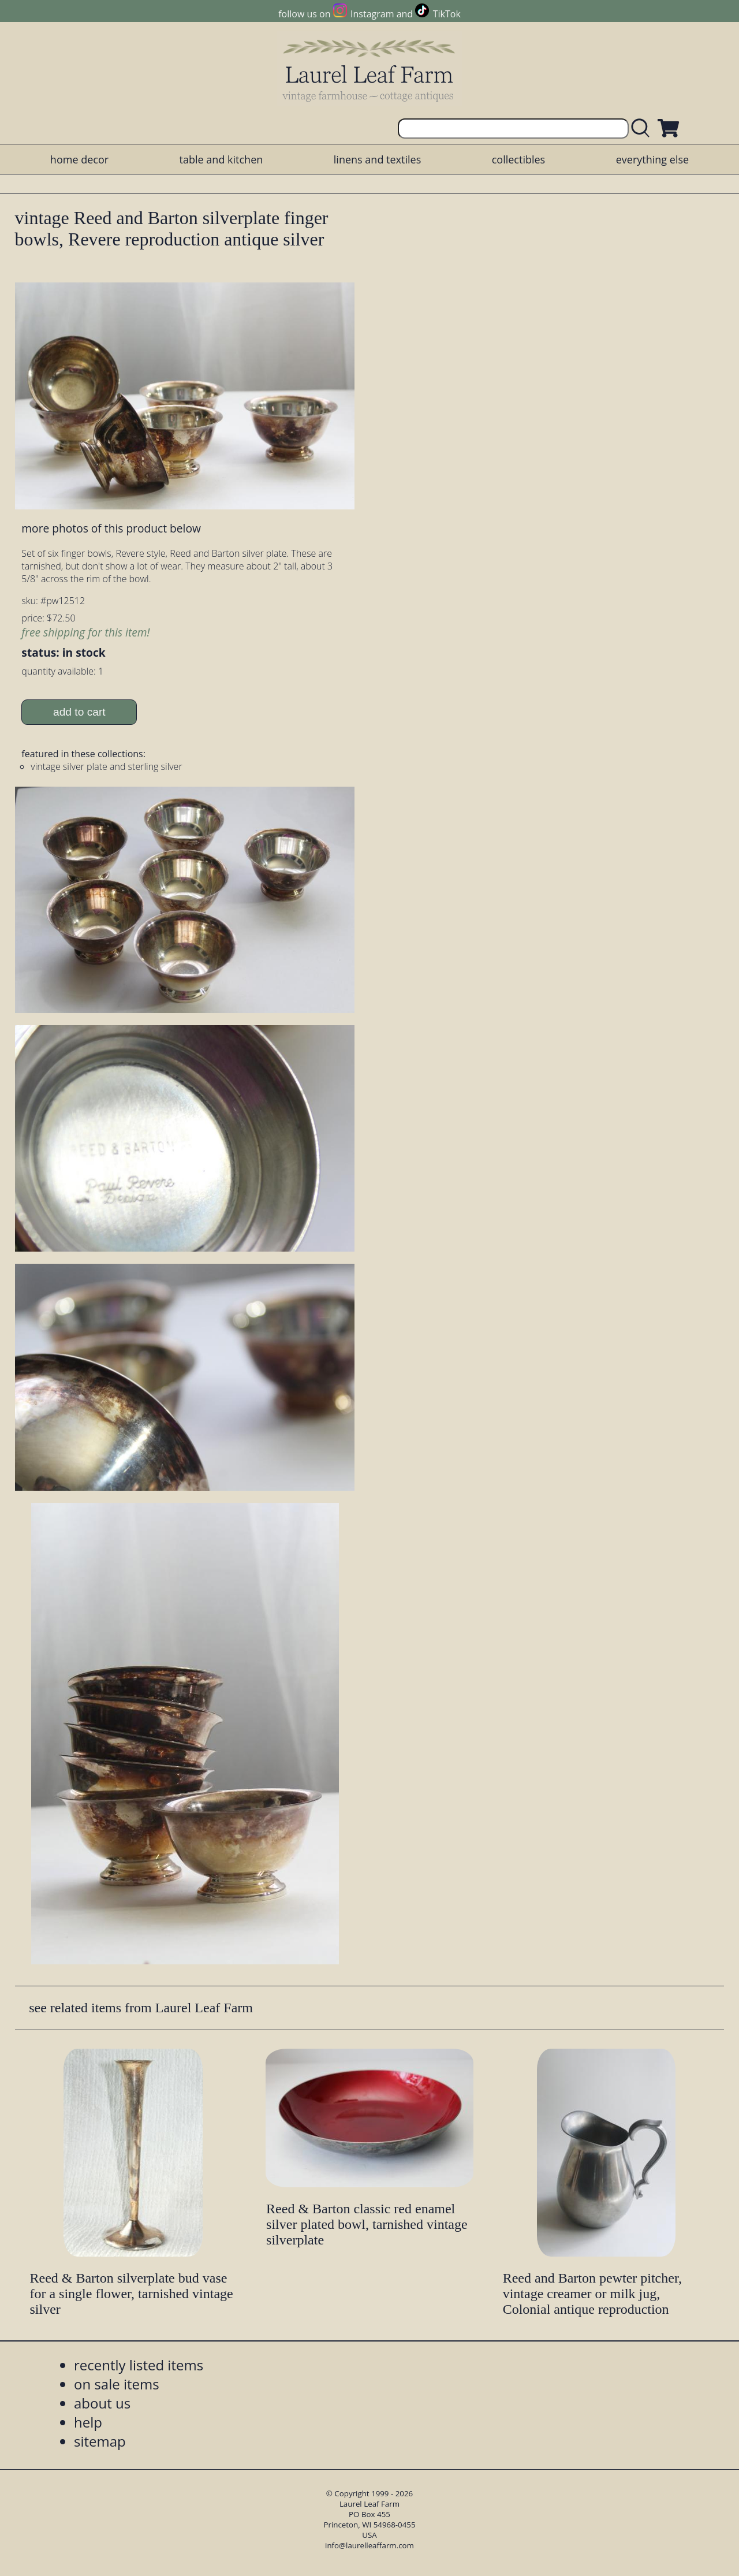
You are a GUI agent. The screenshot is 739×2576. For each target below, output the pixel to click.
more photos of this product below (110, 528)
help (88, 2422)
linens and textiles (377, 159)
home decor (79, 159)
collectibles (518, 159)
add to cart (79, 712)
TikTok (447, 14)
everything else (652, 159)
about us (102, 2403)
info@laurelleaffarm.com (369, 2545)
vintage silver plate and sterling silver (106, 766)
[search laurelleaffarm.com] (643, 128)
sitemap (100, 2441)
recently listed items (138, 2364)
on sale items (116, 2383)
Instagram (372, 14)
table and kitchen (221, 159)
